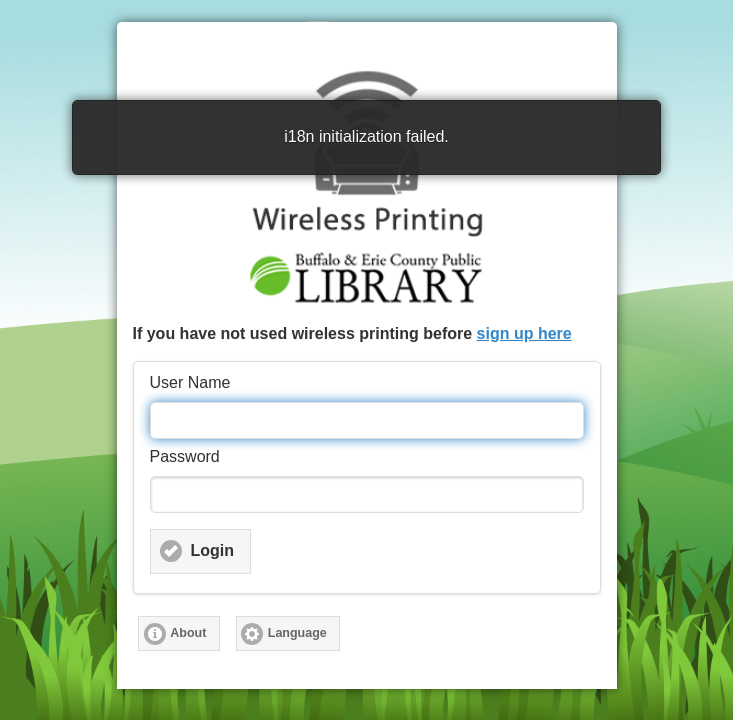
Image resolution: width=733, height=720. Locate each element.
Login (213, 550)
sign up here (524, 333)
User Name (190, 382)
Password (185, 456)
